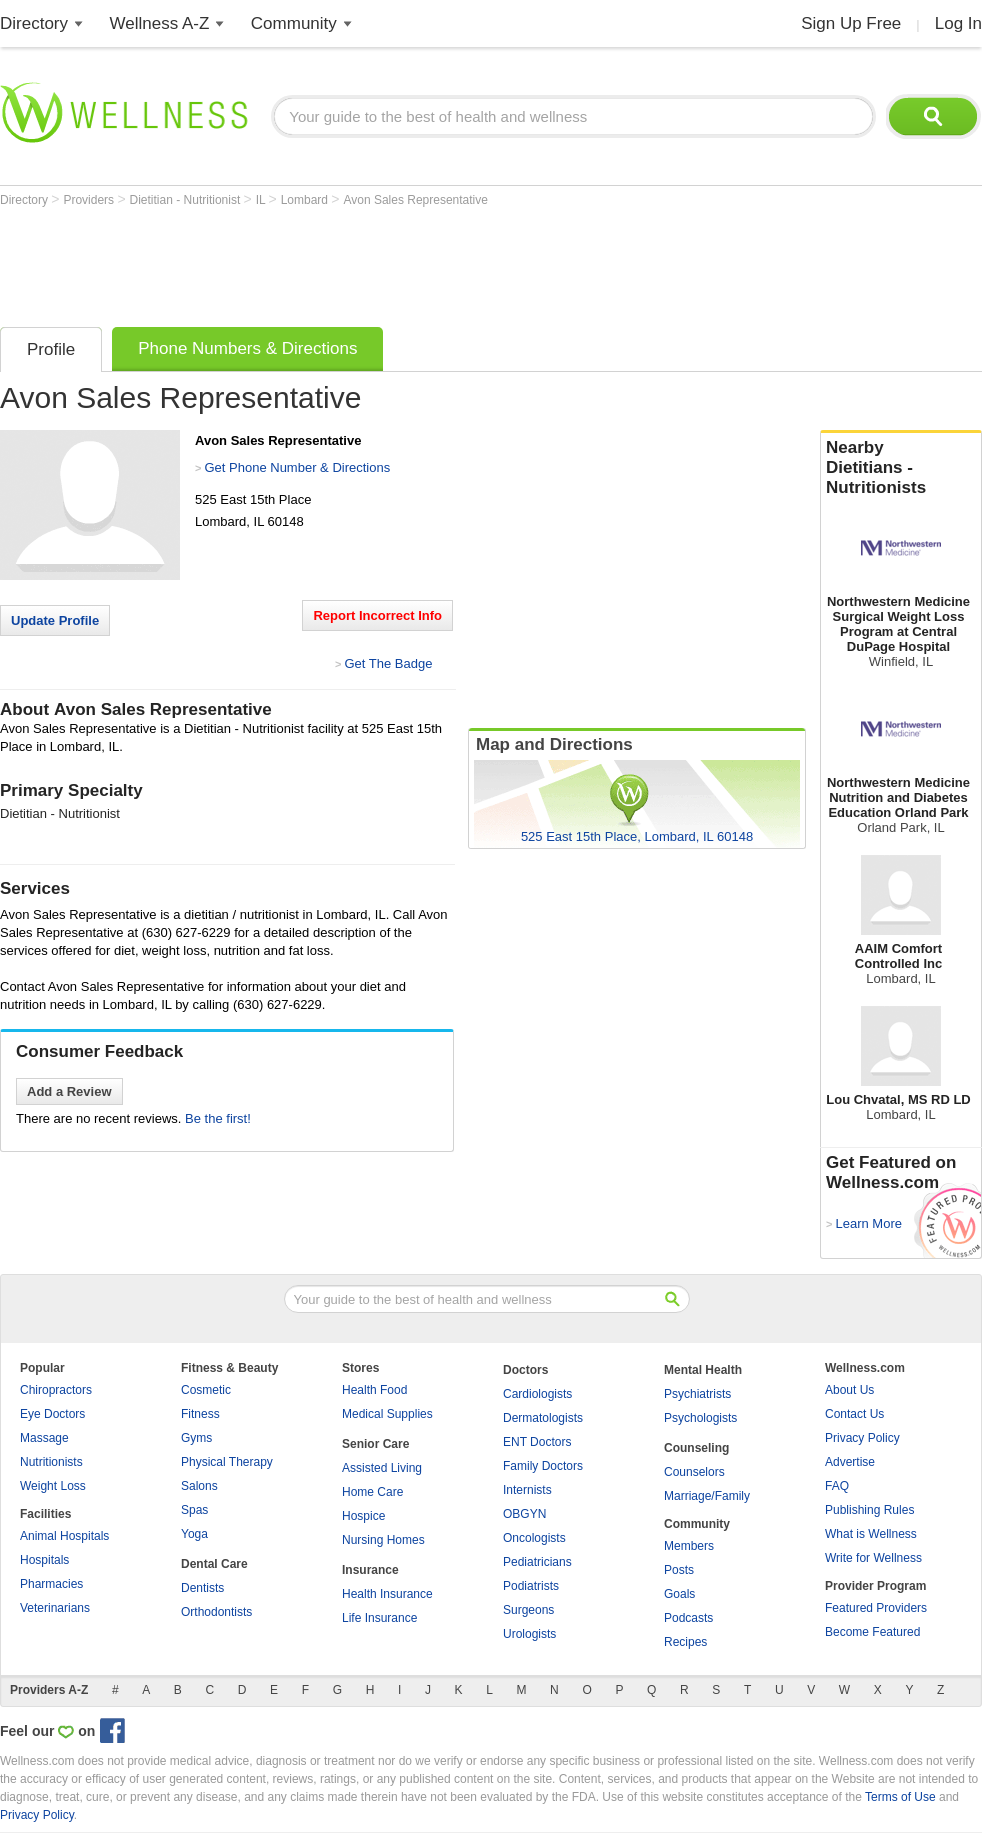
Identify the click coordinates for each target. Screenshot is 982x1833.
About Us (849, 1390)
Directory (34, 23)
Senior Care (375, 1444)
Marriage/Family (707, 1496)
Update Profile (55, 620)
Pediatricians (537, 1562)
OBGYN (524, 1514)
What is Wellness (871, 1534)
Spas (194, 1510)
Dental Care (214, 1564)
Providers (90, 200)
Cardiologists (537, 1394)
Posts (679, 1570)
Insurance (370, 1570)
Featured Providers (876, 1608)
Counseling (696, 1448)
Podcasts (688, 1618)
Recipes (685, 1642)
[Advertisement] (364, 262)
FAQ (837, 1486)
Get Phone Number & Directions (297, 467)
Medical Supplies (387, 1414)
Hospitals (44, 1560)
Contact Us (854, 1414)
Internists (527, 1490)
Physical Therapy (227, 1462)
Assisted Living (382, 1468)
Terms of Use (900, 1797)
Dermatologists (543, 1418)
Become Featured (872, 1632)
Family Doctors (543, 1466)
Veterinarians (55, 1608)
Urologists (529, 1634)
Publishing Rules (869, 1510)
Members (689, 1546)
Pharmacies (51, 1584)
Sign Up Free (851, 23)
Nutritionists (51, 1462)
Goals (679, 1594)
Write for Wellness (873, 1558)
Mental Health (703, 1370)
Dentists (202, 1588)
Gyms (196, 1438)
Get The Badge (388, 663)
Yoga (194, 1534)
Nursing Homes (383, 1540)
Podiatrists (531, 1586)
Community (294, 23)
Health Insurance (387, 1594)
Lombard (306, 200)
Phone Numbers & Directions (247, 348)
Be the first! (218, 1118)
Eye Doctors (52, 1414)
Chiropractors (56, 1390)
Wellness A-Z (160, 23)
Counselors (694, 1472)
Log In (958, 23)
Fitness (200, 1414)
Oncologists (534, 1538)
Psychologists (700, 1418)
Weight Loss (53, 1486)
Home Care (372, 1492)
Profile (51, 349)
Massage (44, 1438)
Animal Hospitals (64, 1536)
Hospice (363, 1516)
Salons (199, 1486)
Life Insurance (379, 1618)
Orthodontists (216, 1612)
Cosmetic (206, 1390)
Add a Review (69, 1091)
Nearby (901, 468)
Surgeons (528, 1610)
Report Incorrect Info (377, 615)
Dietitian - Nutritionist (187, 200)
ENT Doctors (537, 1442)
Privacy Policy (862, 1438)
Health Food (374, 1390)
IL (262, 200)
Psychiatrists (697, 1394)
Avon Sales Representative (415, 200)
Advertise (850, 1462)
